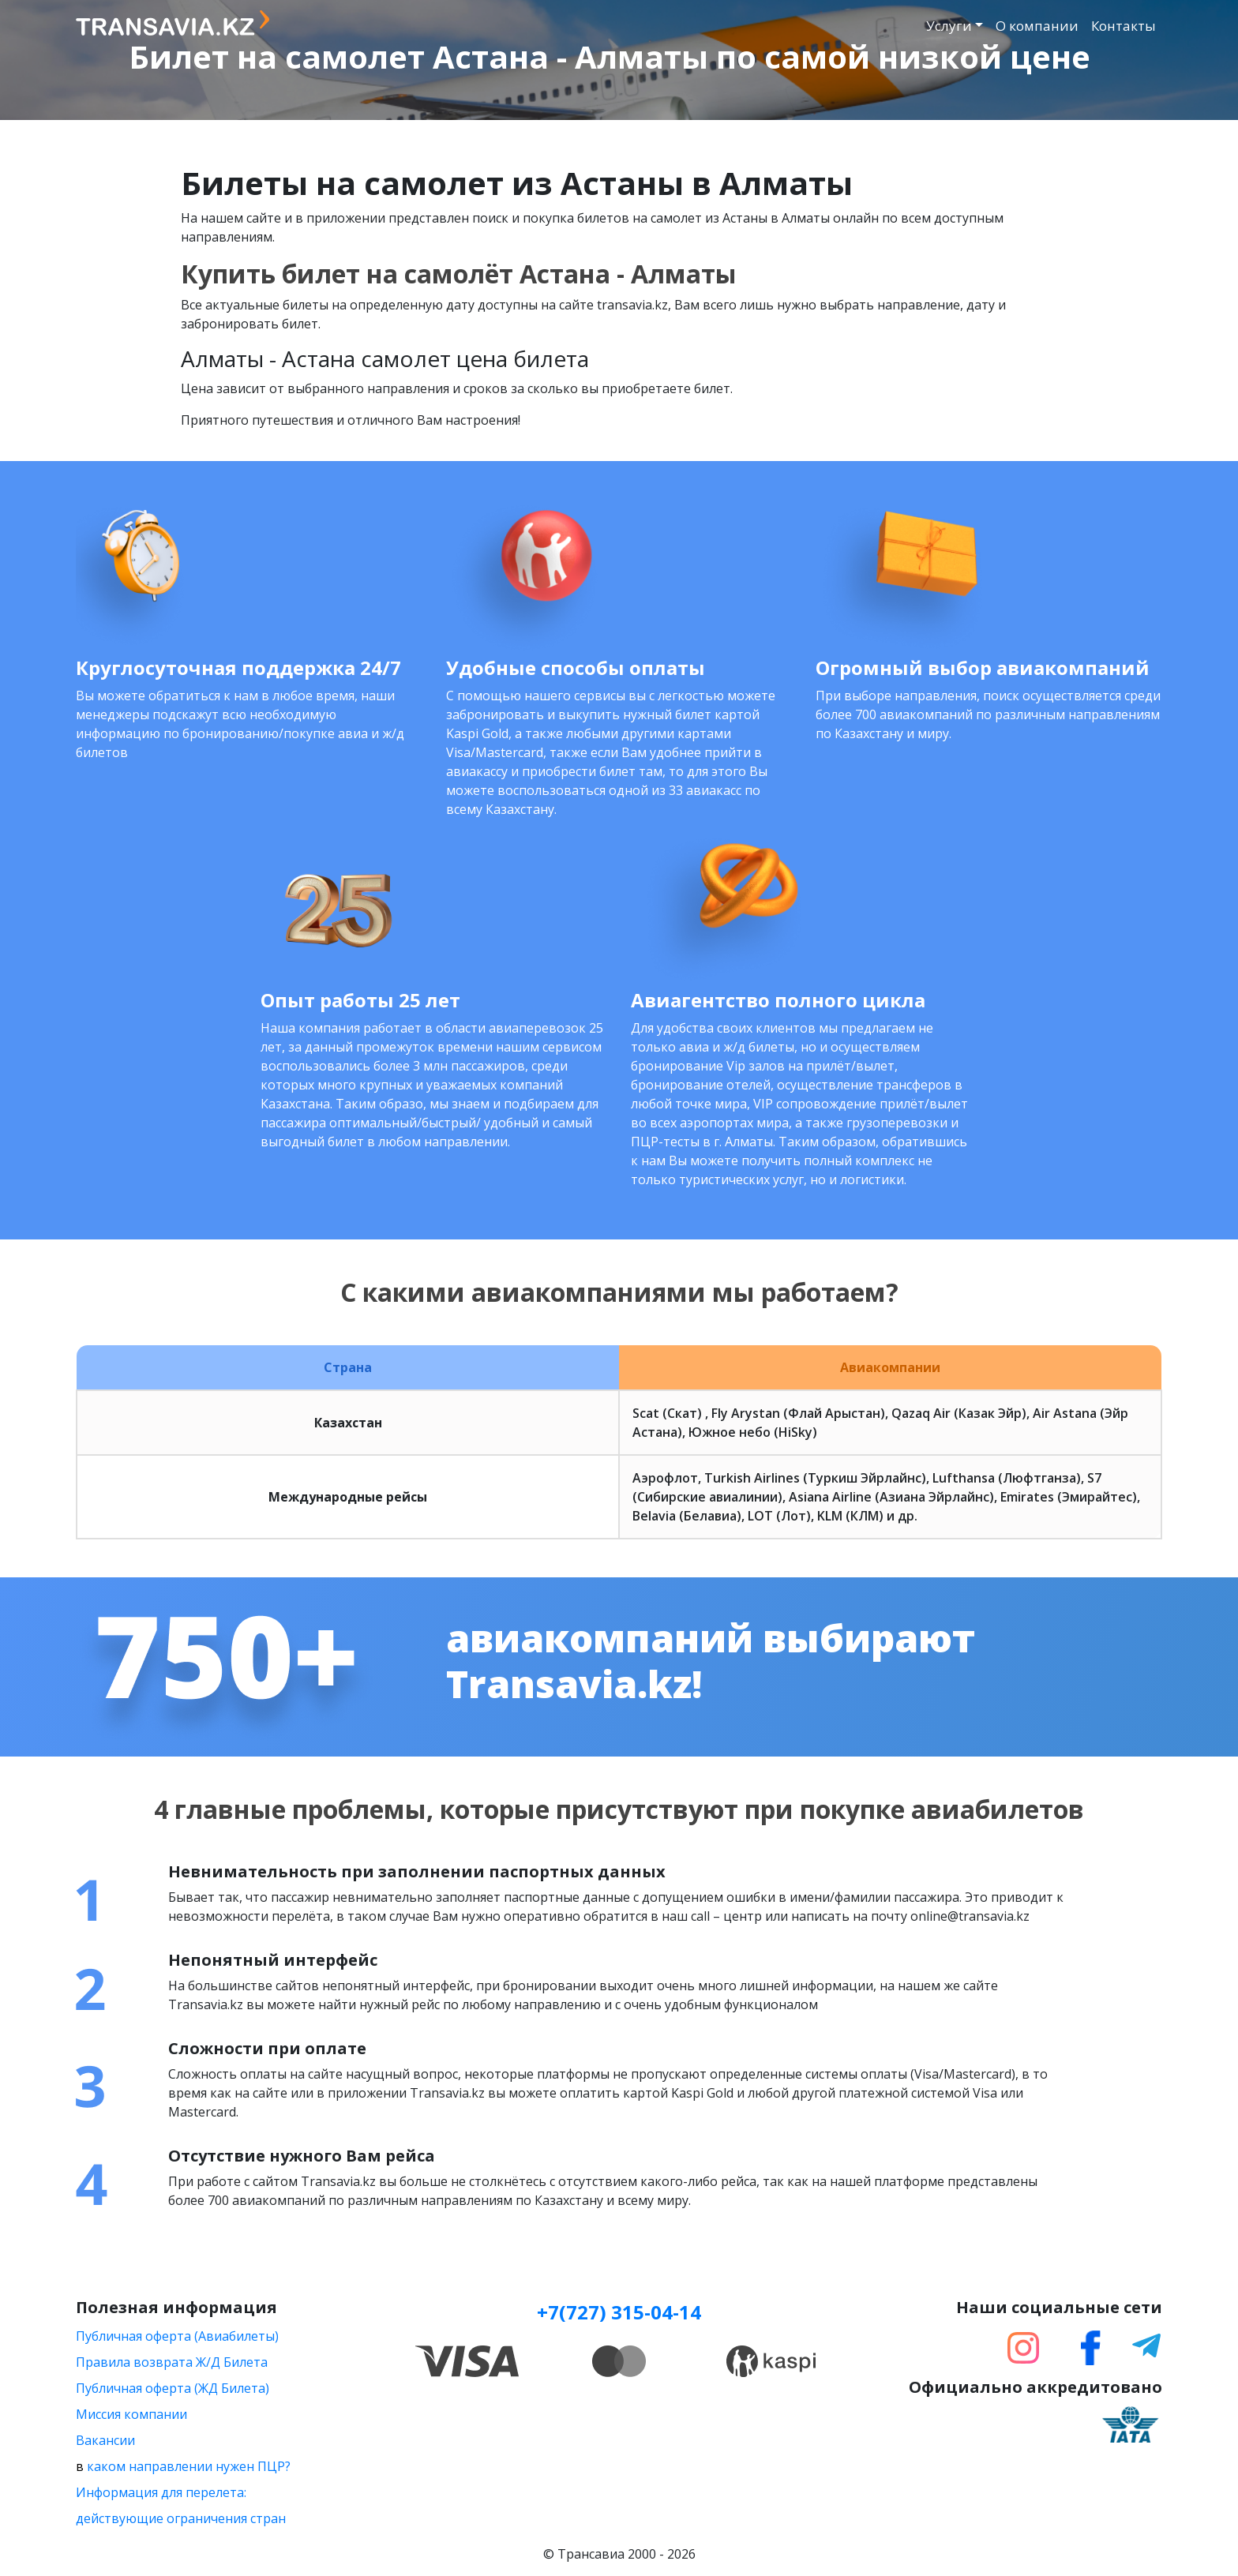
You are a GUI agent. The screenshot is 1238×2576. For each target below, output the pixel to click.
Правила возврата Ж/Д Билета (172, 2362)
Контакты (1123, 26)
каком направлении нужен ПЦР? (189, 2466)
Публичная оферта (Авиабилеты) (177, 2336)
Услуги (949, 26)
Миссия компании (131, 2414)
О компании (1037, 26)
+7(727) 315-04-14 (619, 2312)
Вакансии (105, 2440)
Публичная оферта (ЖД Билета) (172, 2388)
